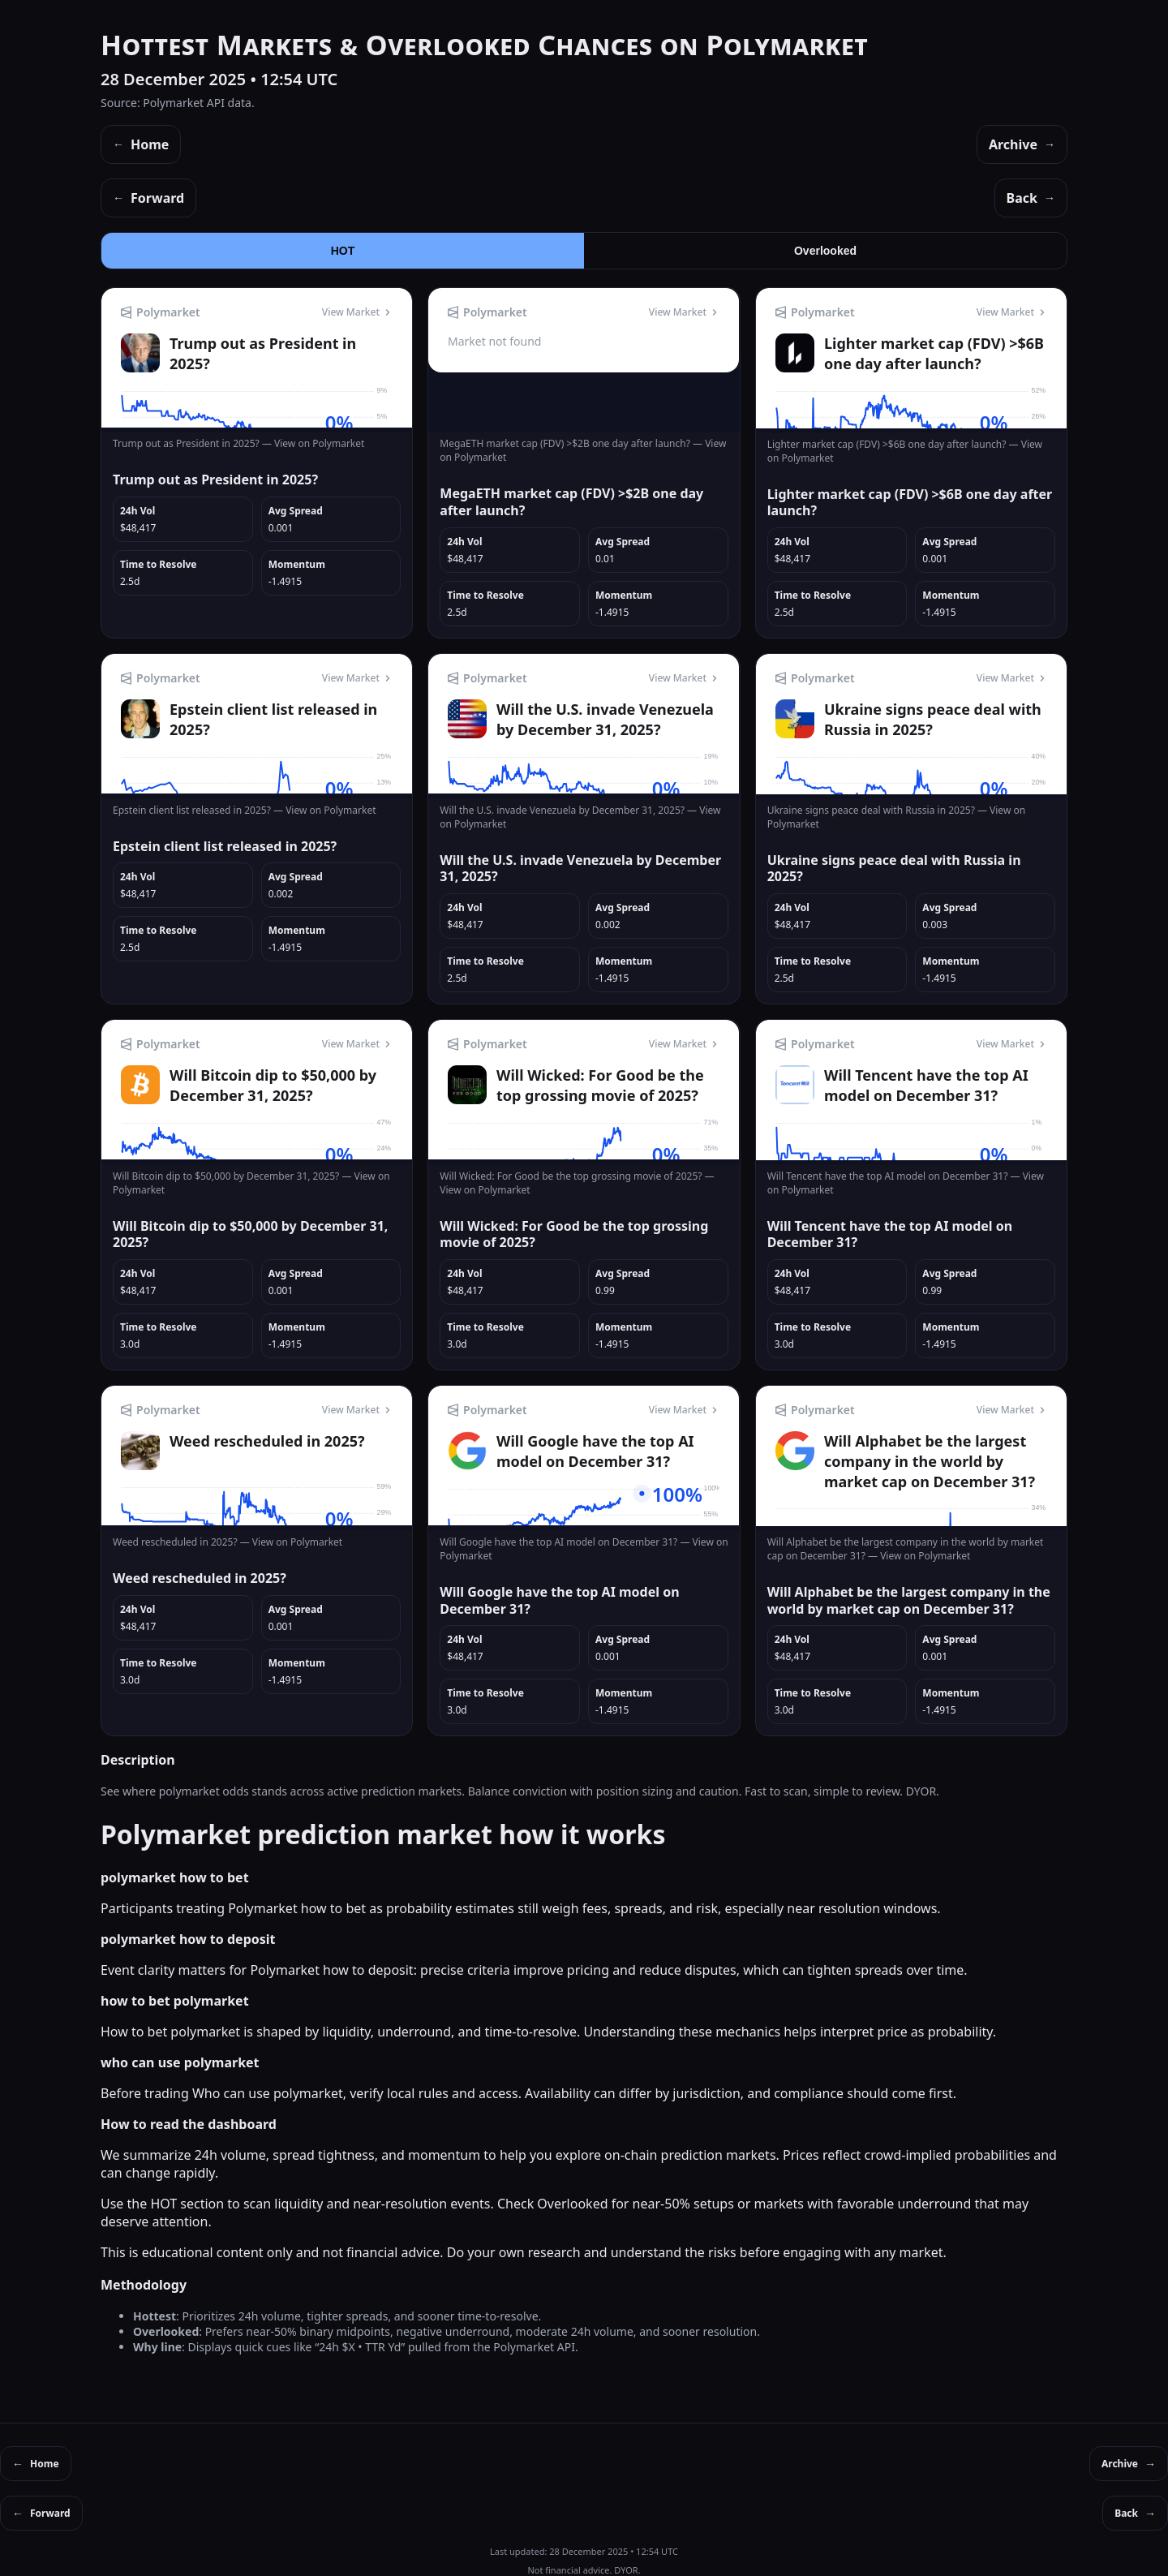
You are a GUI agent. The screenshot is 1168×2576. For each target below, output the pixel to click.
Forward (148, 198)
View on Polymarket (319, 443)
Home (141, 144)
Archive (1022, 144)
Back (1031, 198)
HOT (343, 250)
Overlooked (825, 250)
